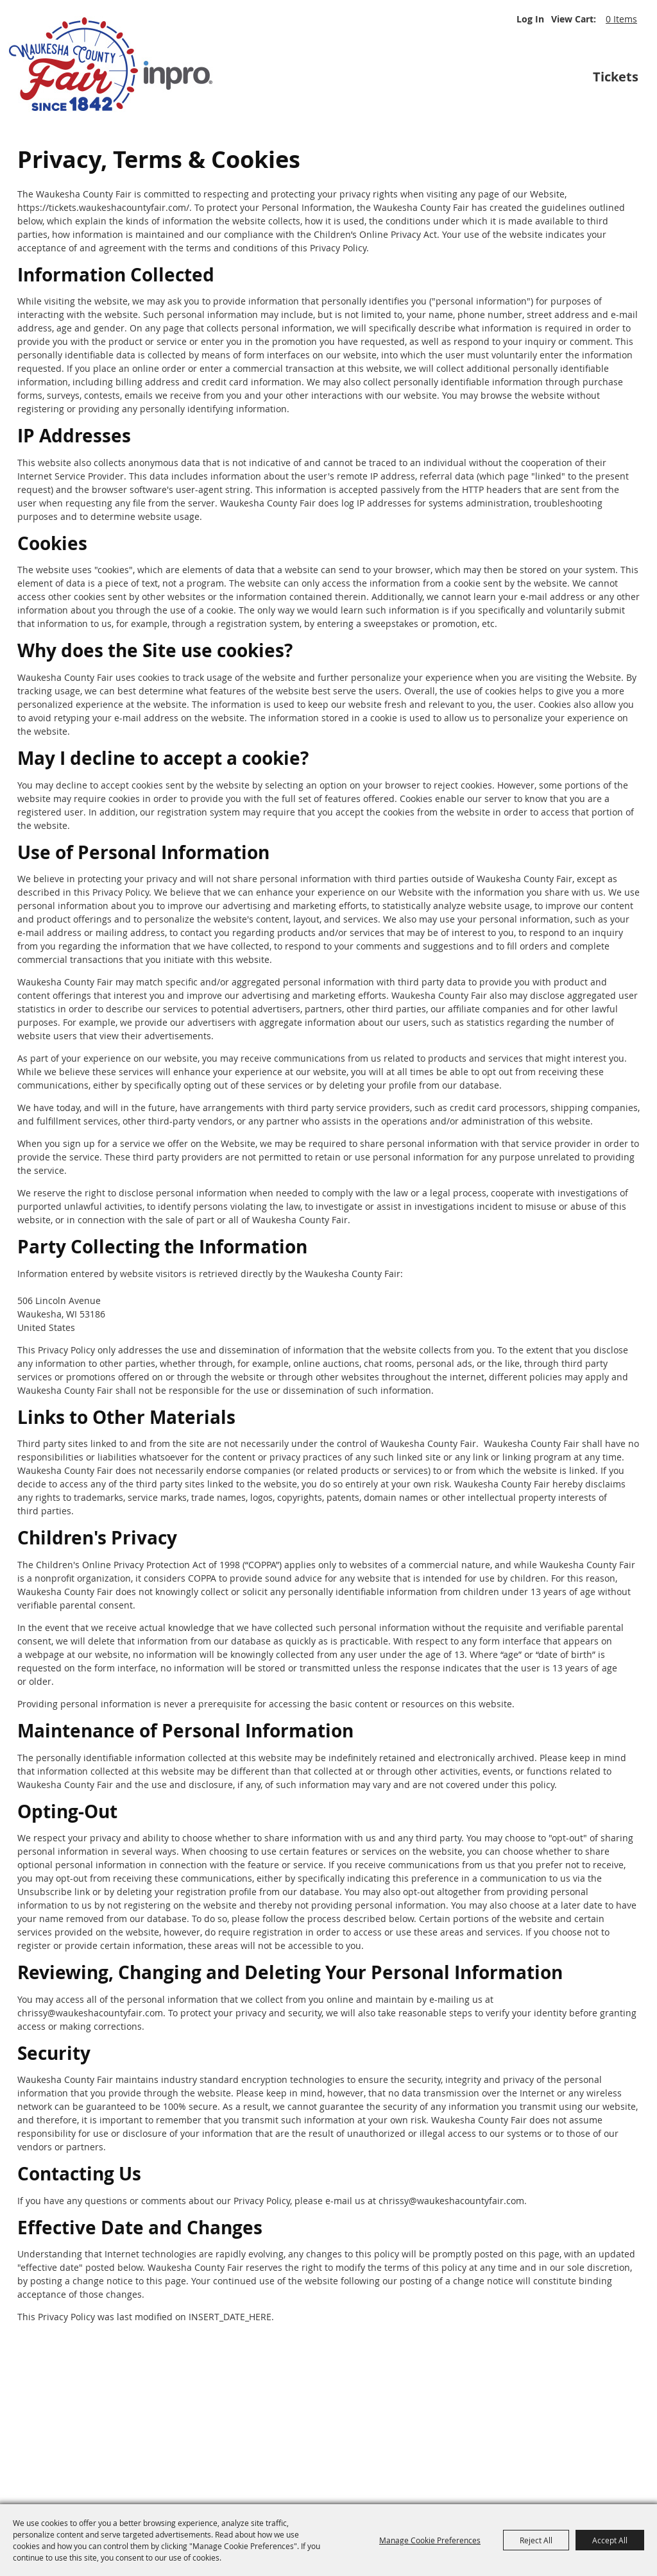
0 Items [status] (621, 19)
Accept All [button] (609, 2540)
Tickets (615, 76)
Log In (530, 19)
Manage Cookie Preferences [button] (430, 2540)
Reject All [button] (536, 2540)
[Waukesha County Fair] (112, 64)
